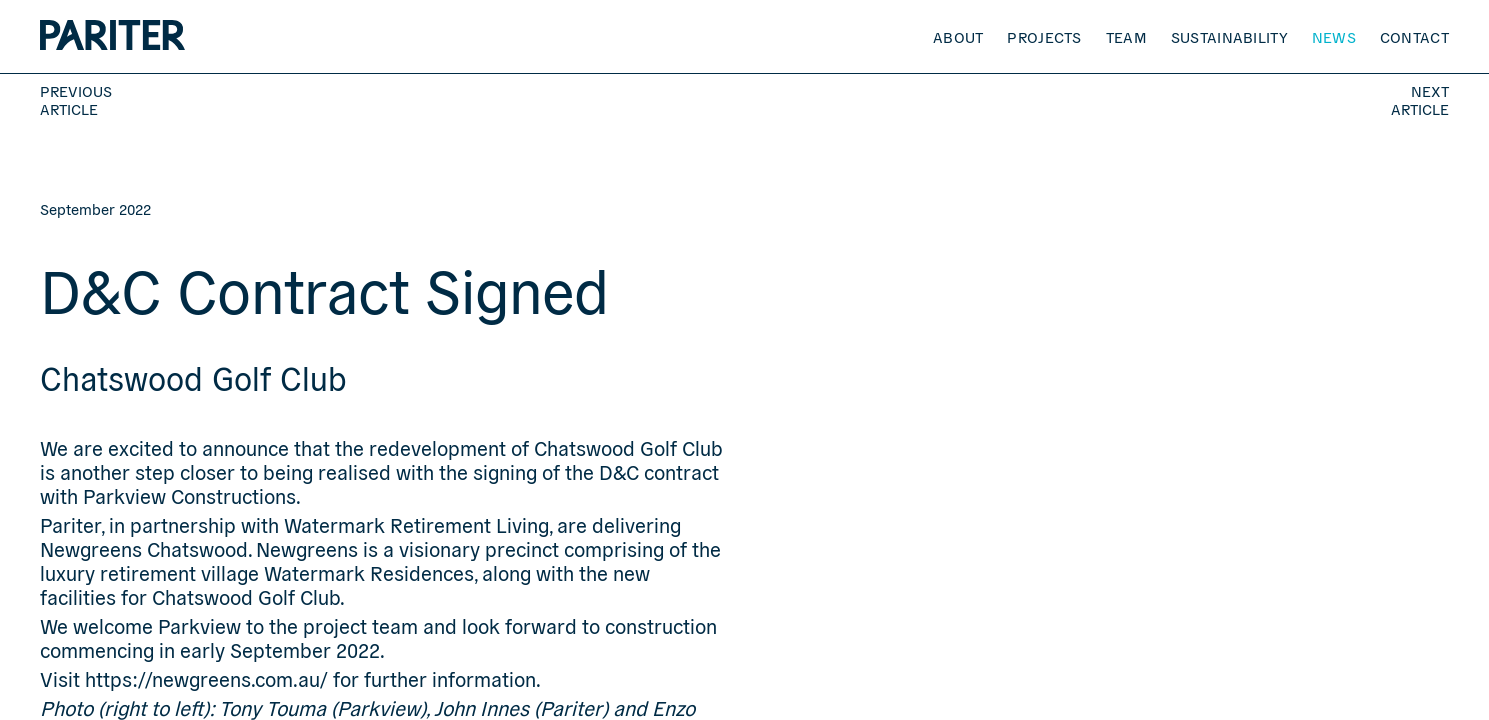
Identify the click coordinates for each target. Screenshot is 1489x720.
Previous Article (76, 100)
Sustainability (1229, 36)
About (958, 36)
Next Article (1420, 100)
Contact (1414, 36)
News (1334, 36)
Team (1126, 36)
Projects (1044, 36)
